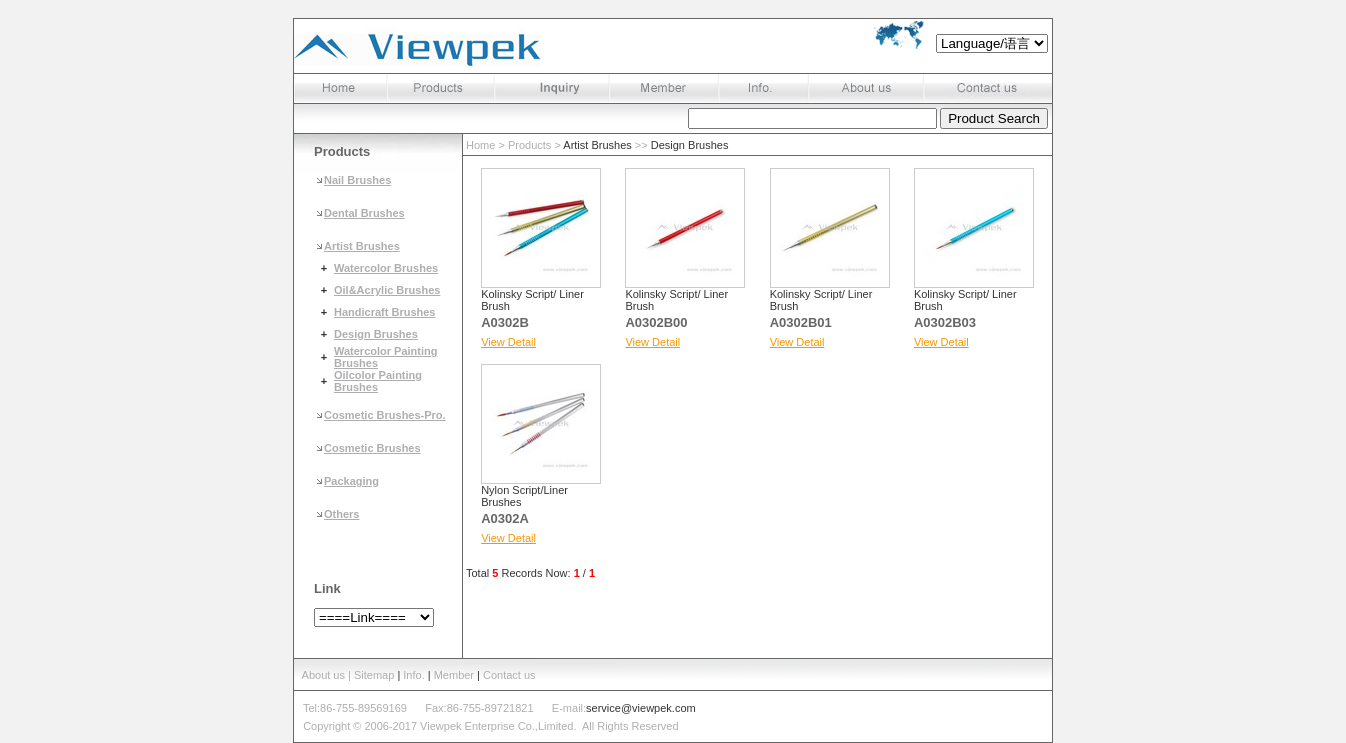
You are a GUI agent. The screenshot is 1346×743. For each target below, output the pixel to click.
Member (454, 675)
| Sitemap (372, 675)
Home (480, 145)
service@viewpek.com (641, 708)
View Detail (508, 342)
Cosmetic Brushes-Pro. (385, 415)
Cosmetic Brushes (372, 448)
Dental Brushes (364, 213)
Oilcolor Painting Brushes (378, 381)
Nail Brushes (357, 180)
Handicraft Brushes (384, 312)
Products (529, 145)
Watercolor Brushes (386, 268)
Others (341, 514)
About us (323, 675)
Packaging (351, 481)
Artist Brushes (362, 246)
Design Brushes (376, 334)
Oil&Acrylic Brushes (387, 290)
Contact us (509, 675)
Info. (413, 675)
